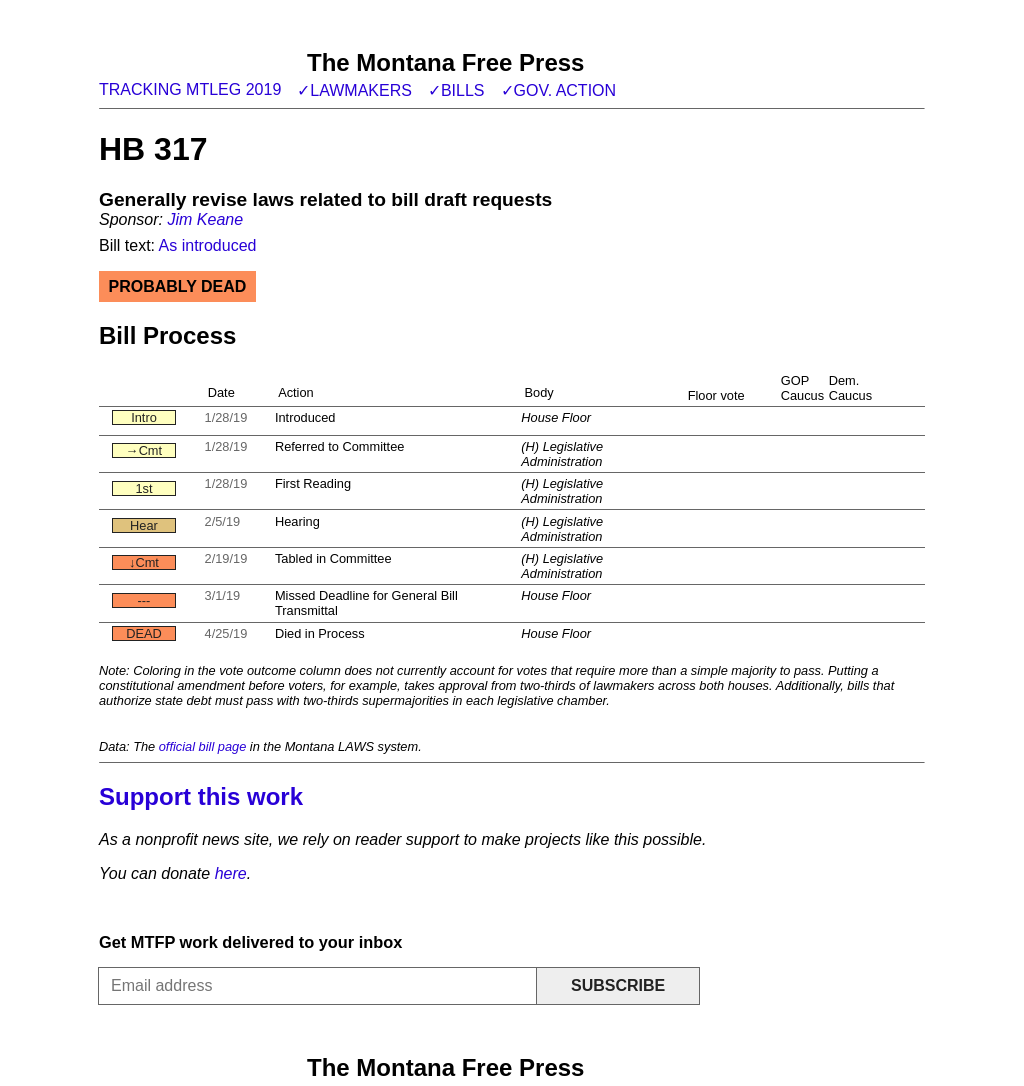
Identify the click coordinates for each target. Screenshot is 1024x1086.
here (231, 873)
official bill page (203, 746)
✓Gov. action (559, 90)
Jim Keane (205, 219)
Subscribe (618, 985)
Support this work (201, 796)
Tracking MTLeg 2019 (190, 89)
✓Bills (456, 90)
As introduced (208, 245)
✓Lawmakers (354, 90)
